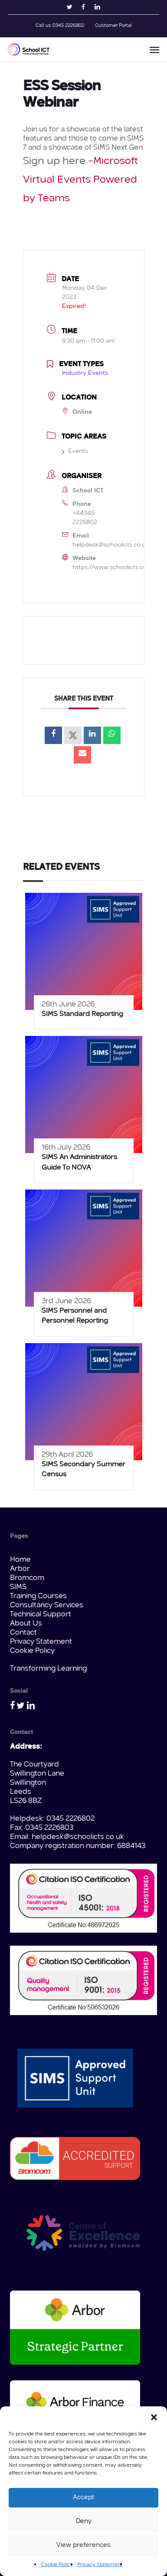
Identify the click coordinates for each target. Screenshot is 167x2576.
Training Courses (38, 1596)
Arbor (20, 1569)
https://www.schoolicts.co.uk (113, 567)
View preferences (83, 2545)
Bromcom (27, 1578)
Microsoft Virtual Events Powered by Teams (80, 180)
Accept (83, 2497)
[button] (154, 2417)
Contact (23, 1632)
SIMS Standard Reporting (82, 1014)
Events (75, 451)
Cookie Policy (57, 2564)
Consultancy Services (46, 1605)
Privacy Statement (99, 2564)
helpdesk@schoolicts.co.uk (110, 545)
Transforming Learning (48, 1668)
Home (20, 1559)
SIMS (18, 1587)
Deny (84, 2521)
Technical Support (40, 1614)
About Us (26, 1623)
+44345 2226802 (84, 517)
